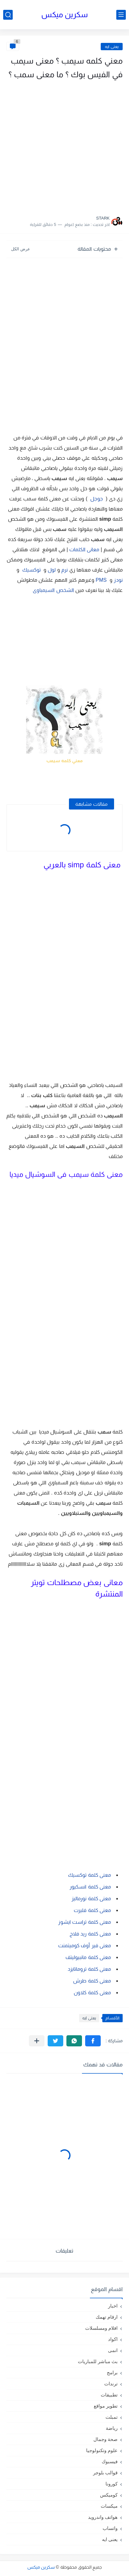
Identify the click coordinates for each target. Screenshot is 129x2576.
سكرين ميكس (64, 14)
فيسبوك (110, 2461)
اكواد (113, 2339)
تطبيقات (109, 2394)
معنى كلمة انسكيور (90, 1886)
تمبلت (111, 2417)
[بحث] (8, 15)
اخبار (113, 2305)
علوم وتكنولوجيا (102, 2450)
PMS (102, 580)
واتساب (110, 2528)
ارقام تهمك (107, 2317)
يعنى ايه (112, 46)
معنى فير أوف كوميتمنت (84, 1945)
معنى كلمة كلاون (92, 1992)
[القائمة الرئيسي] (121, 15)
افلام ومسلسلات (101, 2328)
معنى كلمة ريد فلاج (90, 1933)
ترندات (111, 2383)
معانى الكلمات (84, 549)
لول (52, 570)
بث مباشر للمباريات (98, 2361)
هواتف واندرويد (103, 2517)
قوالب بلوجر (105, 2472)
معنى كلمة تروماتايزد (89, 1969)
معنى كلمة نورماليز (91, 1898)
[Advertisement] (64, 145)
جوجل (96, 498)
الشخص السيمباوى (53, 590)
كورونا (111, 2483)
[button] (93, 2040)
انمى (113, 2350)
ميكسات (109, 2506)
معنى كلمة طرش (92, 1980)
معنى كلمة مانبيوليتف (88, 1957)
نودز (118, 580)
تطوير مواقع (106, 2406)
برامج (112, 2372)
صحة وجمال (105, 2439)
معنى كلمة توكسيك (89, 1875)
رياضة (112, 2428)
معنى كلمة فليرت (92, 1910)
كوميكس (109, 2495)
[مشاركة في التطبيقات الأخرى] (36, 2040)
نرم (64, 570)
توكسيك (31, 570)
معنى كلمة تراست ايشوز (84, 1922)
